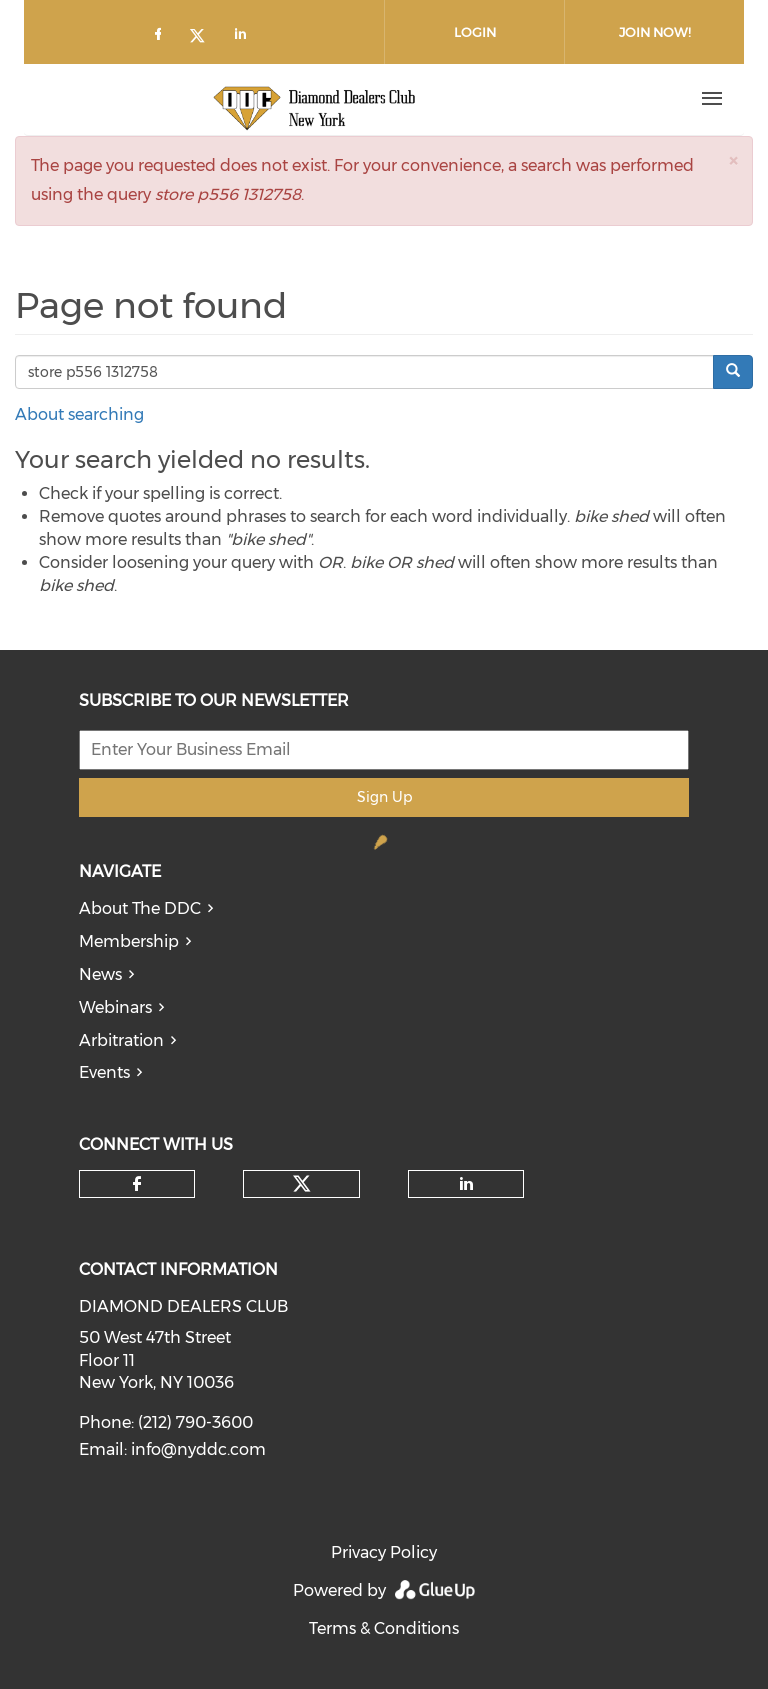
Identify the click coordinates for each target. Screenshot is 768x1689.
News (100, 974)
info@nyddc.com (198, 1449)
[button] (733, 160)
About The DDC (140, 908)
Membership (129, 941)
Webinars (115, 1007)
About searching (79, 414)
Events (104, 1072)
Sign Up (384, 797)
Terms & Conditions (384, 1628)
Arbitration (121, 1040)
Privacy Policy (384, 1552)
